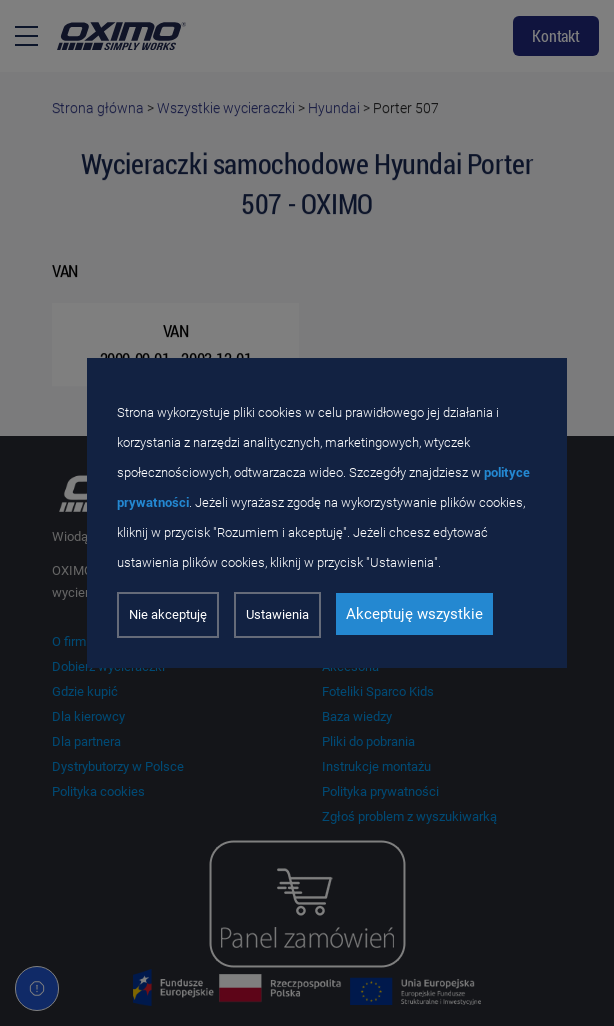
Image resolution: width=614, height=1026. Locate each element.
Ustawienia (277, 614)
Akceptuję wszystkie (414, 614)
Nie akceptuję (168, 614)
